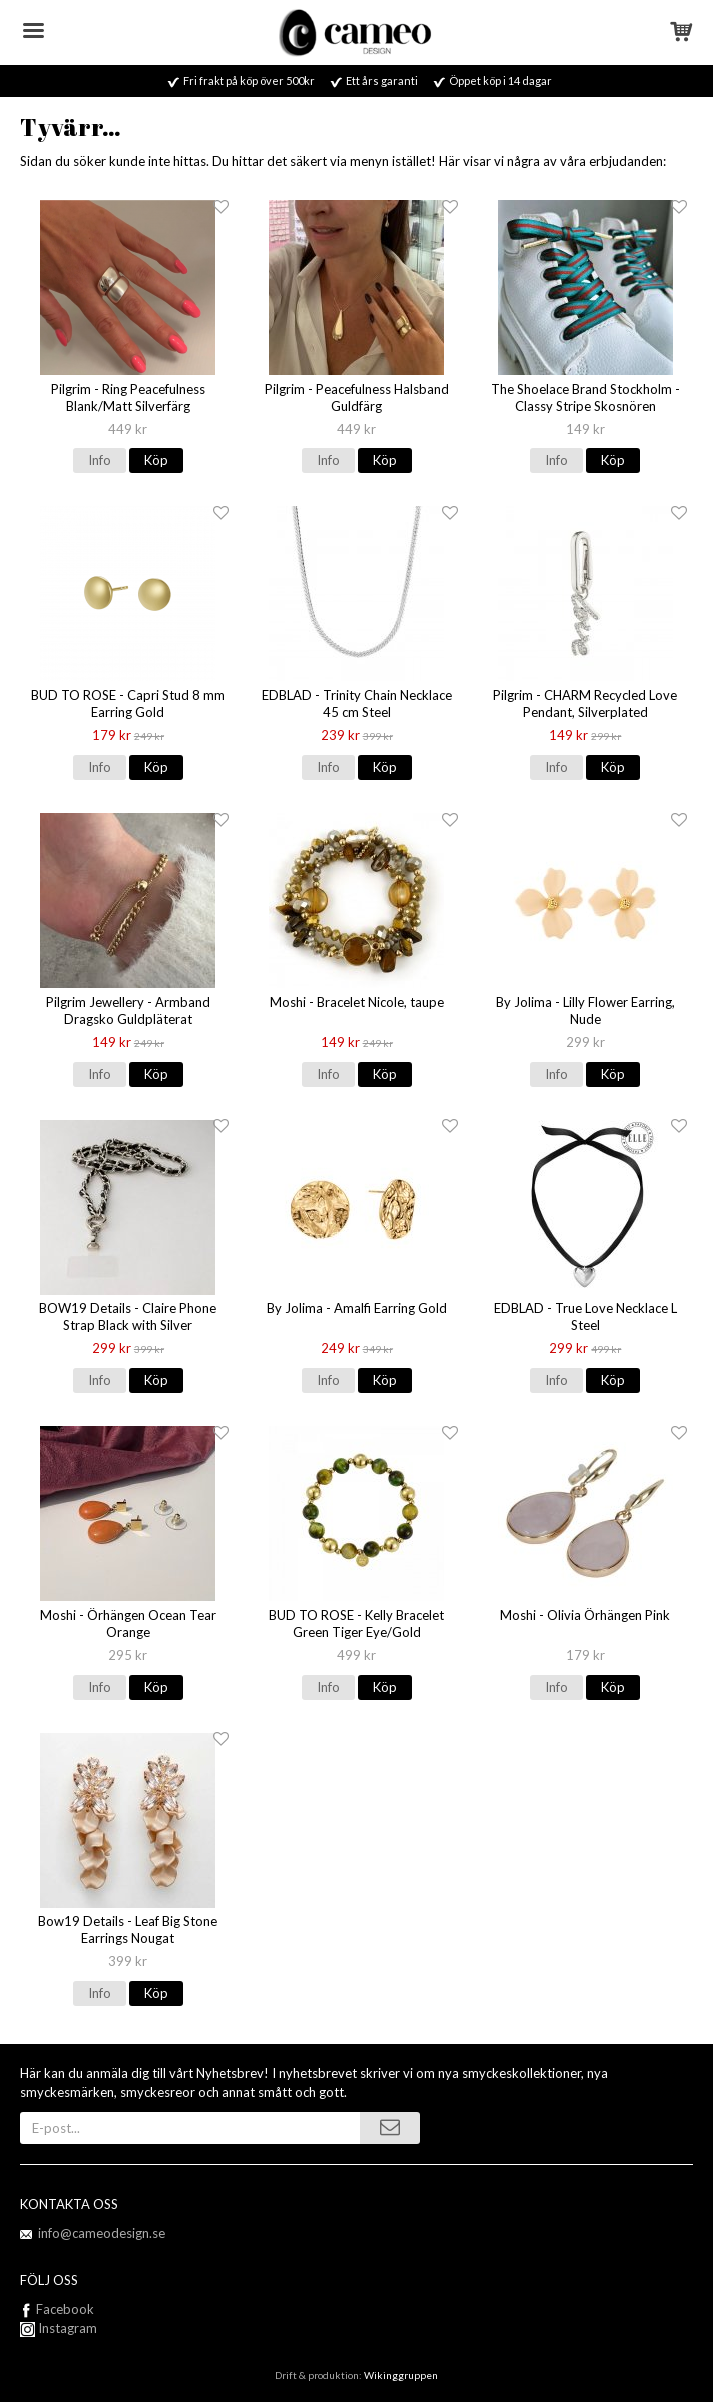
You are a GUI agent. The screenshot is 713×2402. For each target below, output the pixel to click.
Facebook (65, 2309)
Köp (156, 460)
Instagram (58, 2328)
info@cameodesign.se (101, 2233)
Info (99, 460)
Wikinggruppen (401, 2375)
